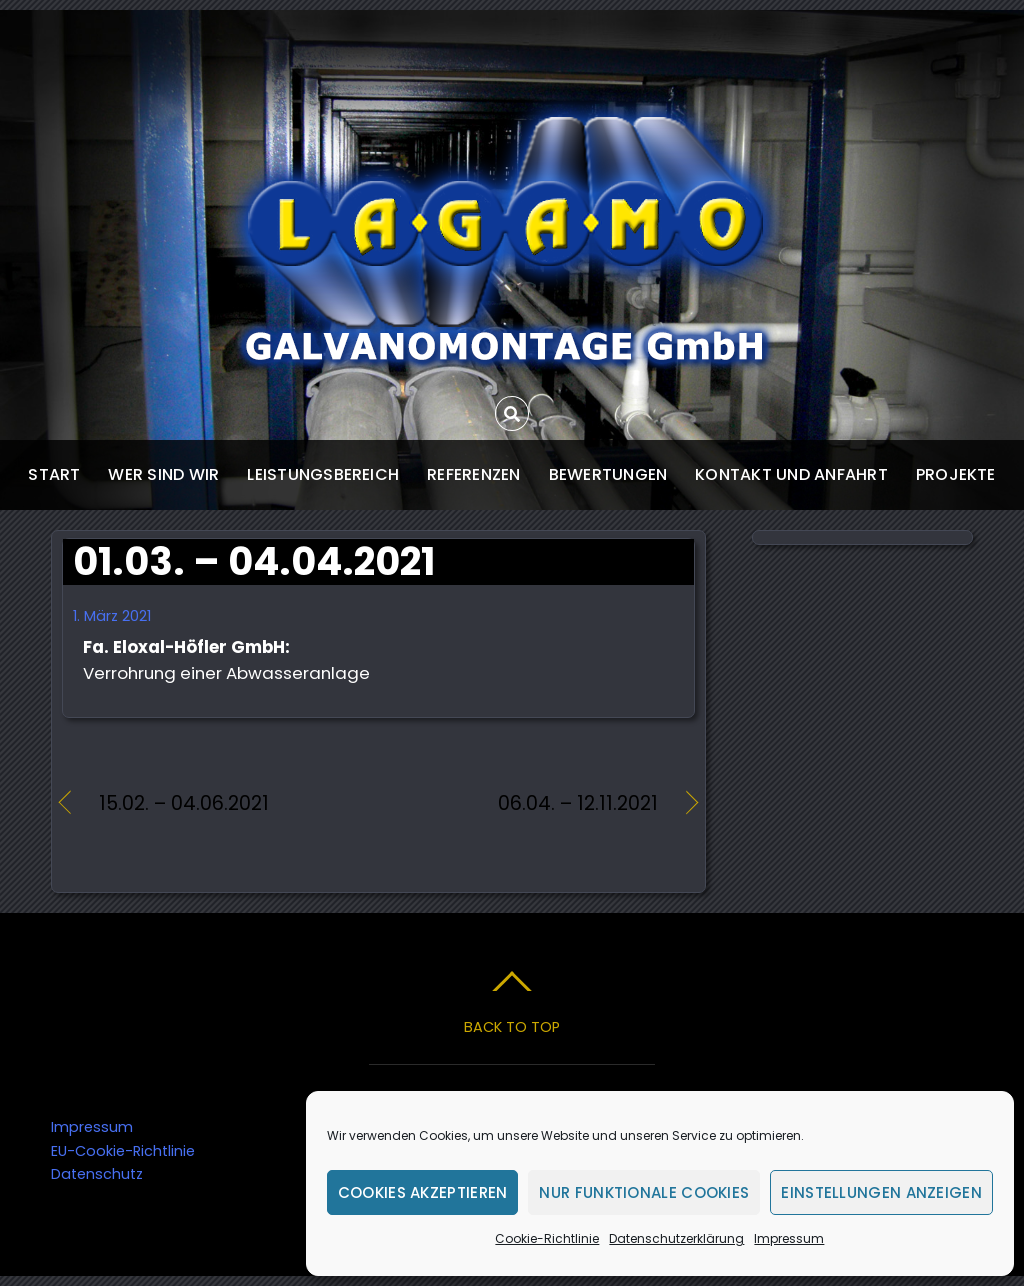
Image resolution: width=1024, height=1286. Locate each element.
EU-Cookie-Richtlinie (123, 1151)
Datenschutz (97, 1174)
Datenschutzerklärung (676, 1238)
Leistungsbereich (323, 474)
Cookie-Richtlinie (547, 1238)
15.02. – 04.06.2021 (184, 804)
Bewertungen (608, 474)
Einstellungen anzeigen (881, 1192)
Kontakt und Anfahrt (791, 474)
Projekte (956, 474)
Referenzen (473, 474)
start (54, 474)
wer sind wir (163, 474)
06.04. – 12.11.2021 (527, 804)
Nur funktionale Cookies (644, 1192)
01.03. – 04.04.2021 (254, 561)
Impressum (789, 1238)
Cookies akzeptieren (423, 1192)
